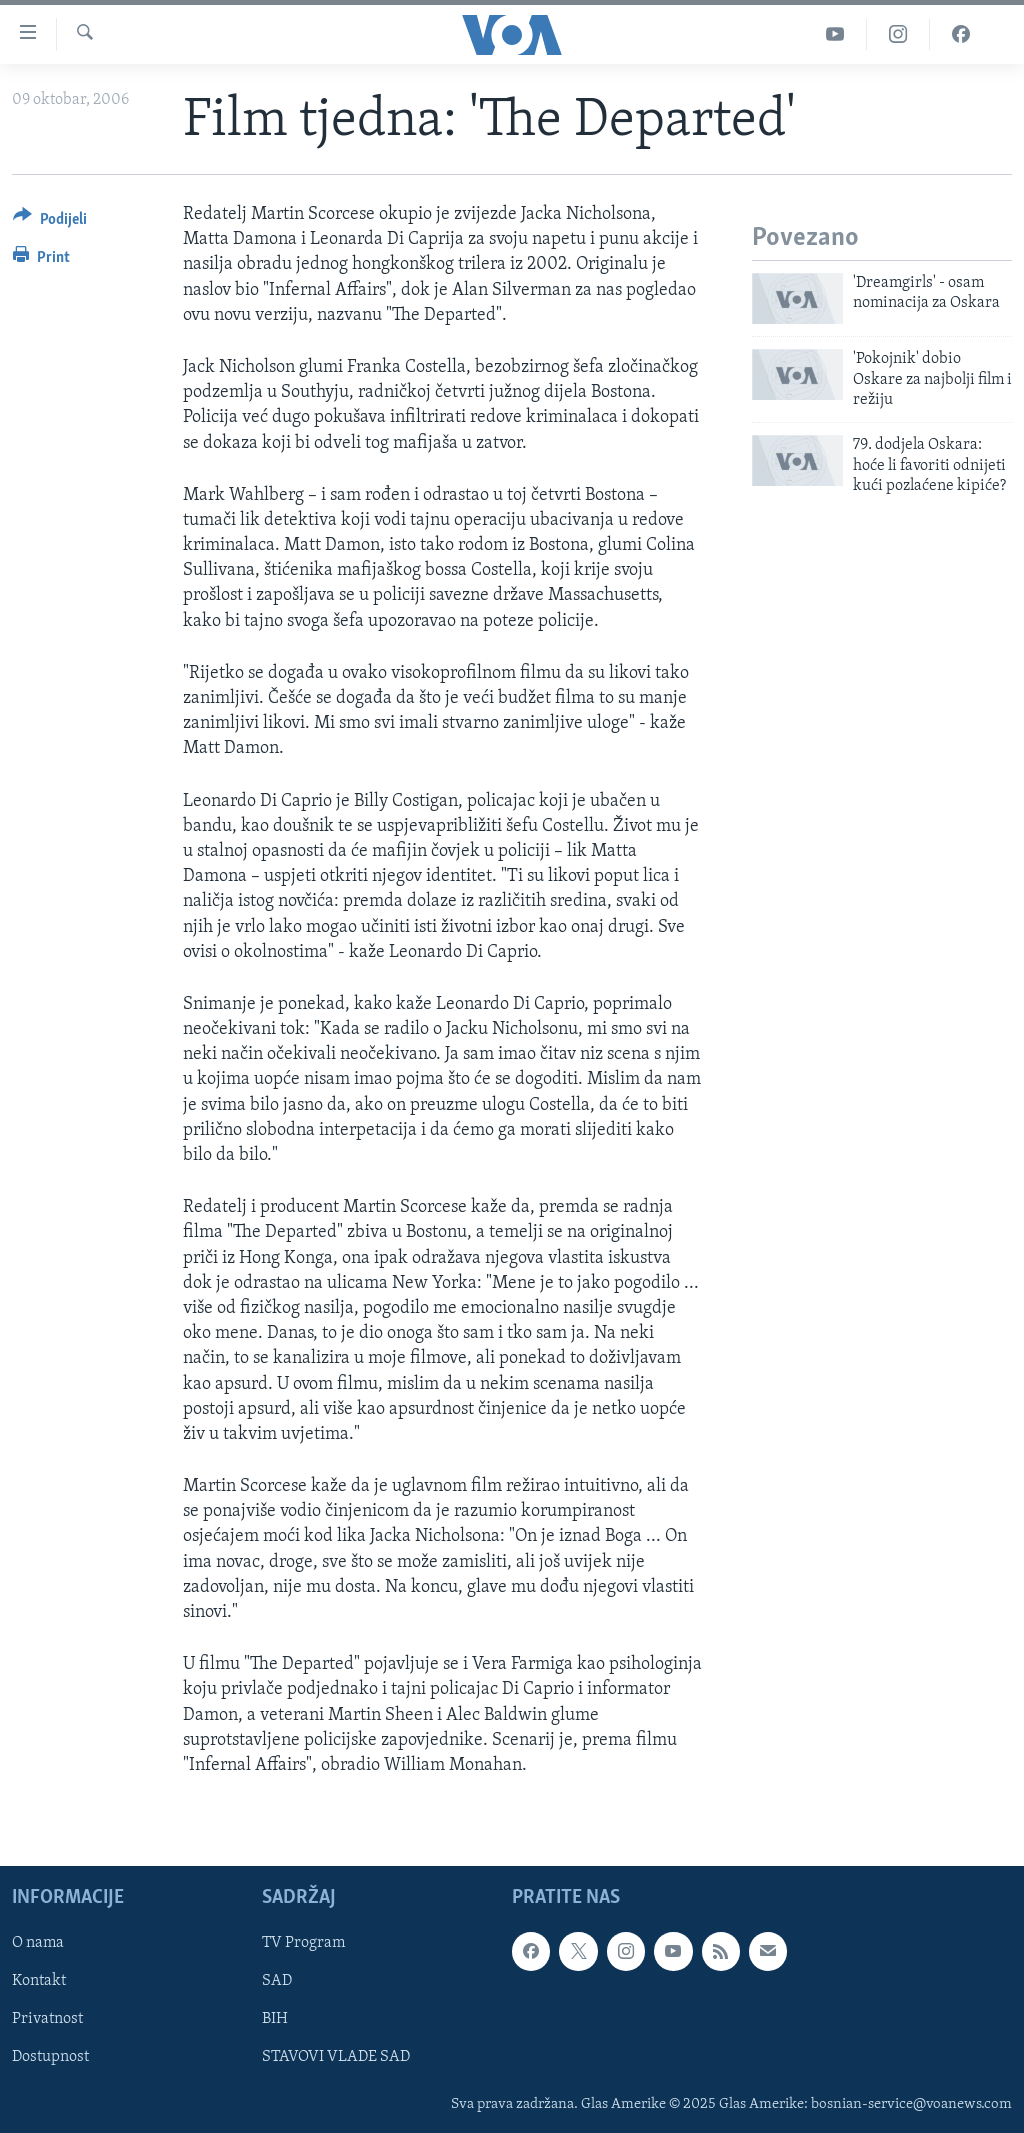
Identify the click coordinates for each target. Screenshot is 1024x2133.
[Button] (50, 222)
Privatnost (47, 2020)
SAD (277, 1982)
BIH (275, 2020)
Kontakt (39, 1982)
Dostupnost (50, 2058)
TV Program (303, 1944)
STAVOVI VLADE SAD (336, 2058)
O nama (38, 1944)
